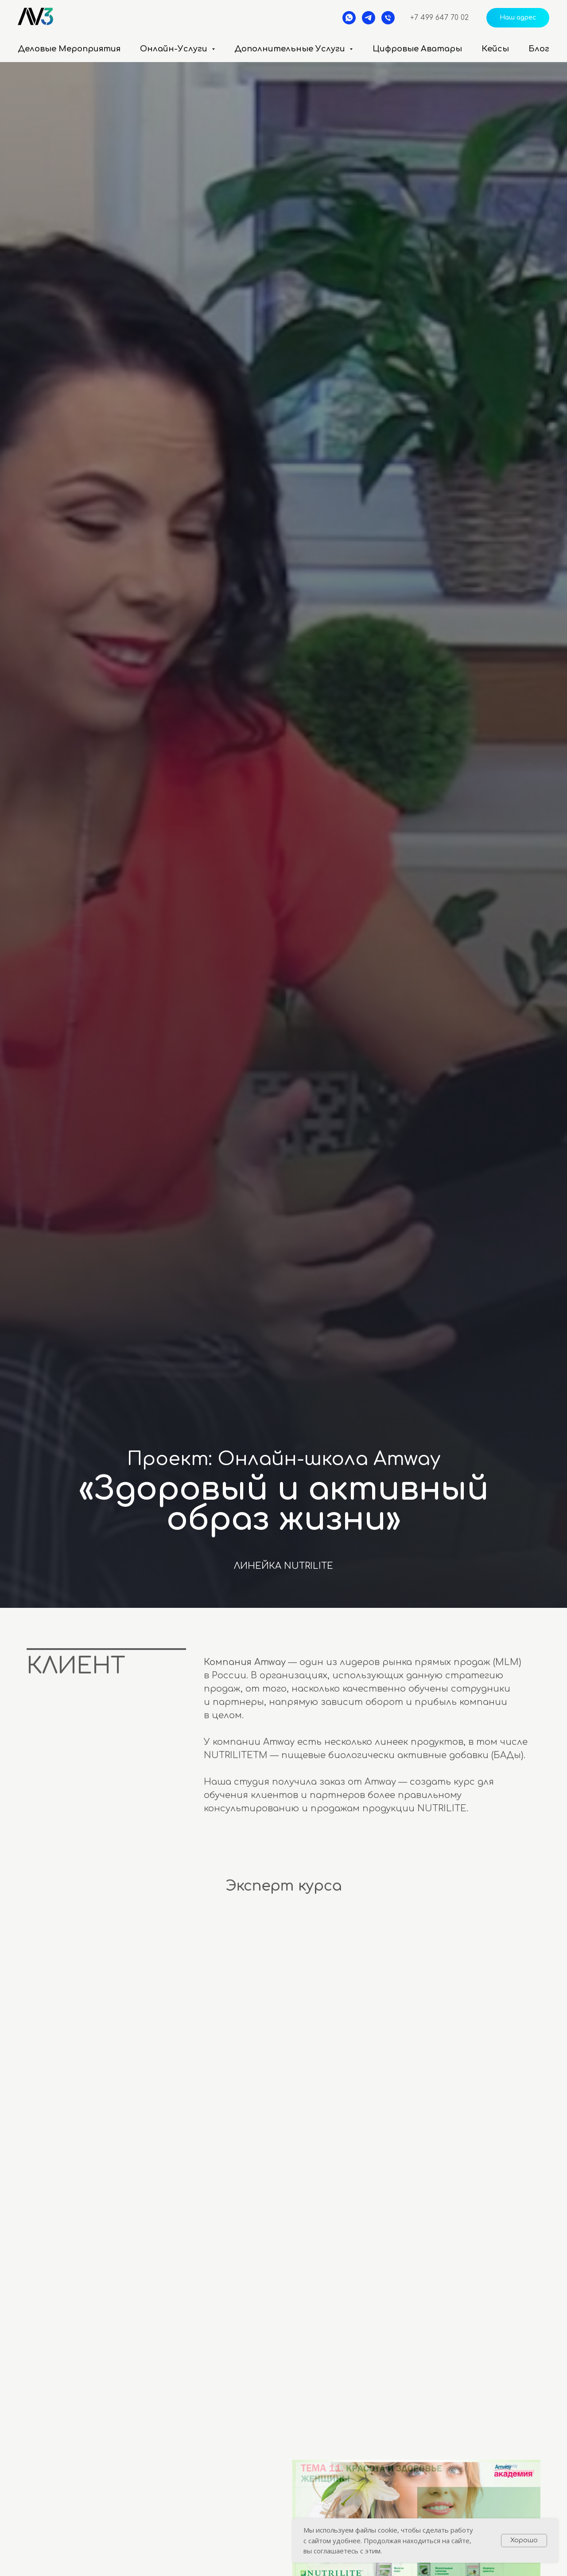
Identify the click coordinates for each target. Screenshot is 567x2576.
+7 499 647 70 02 (439, 18)
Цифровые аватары (417, 48)
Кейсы (495, 48)
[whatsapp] (349, 17)
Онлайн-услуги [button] (175, 48)
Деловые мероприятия (69, 48)
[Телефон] (388, 17)
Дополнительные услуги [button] (290, 48)
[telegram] (368, 17)
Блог (538, 48)
